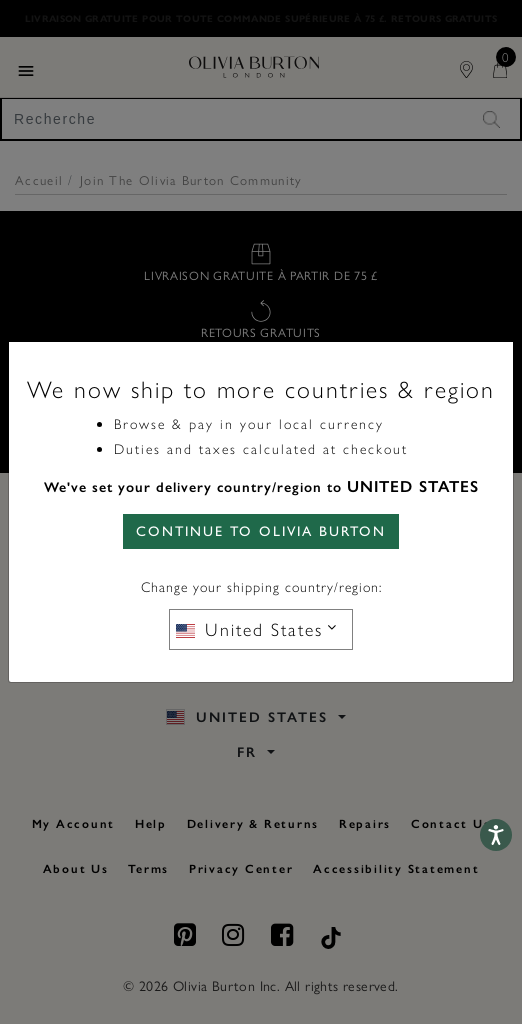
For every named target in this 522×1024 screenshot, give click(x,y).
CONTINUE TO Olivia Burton (261, 531)
